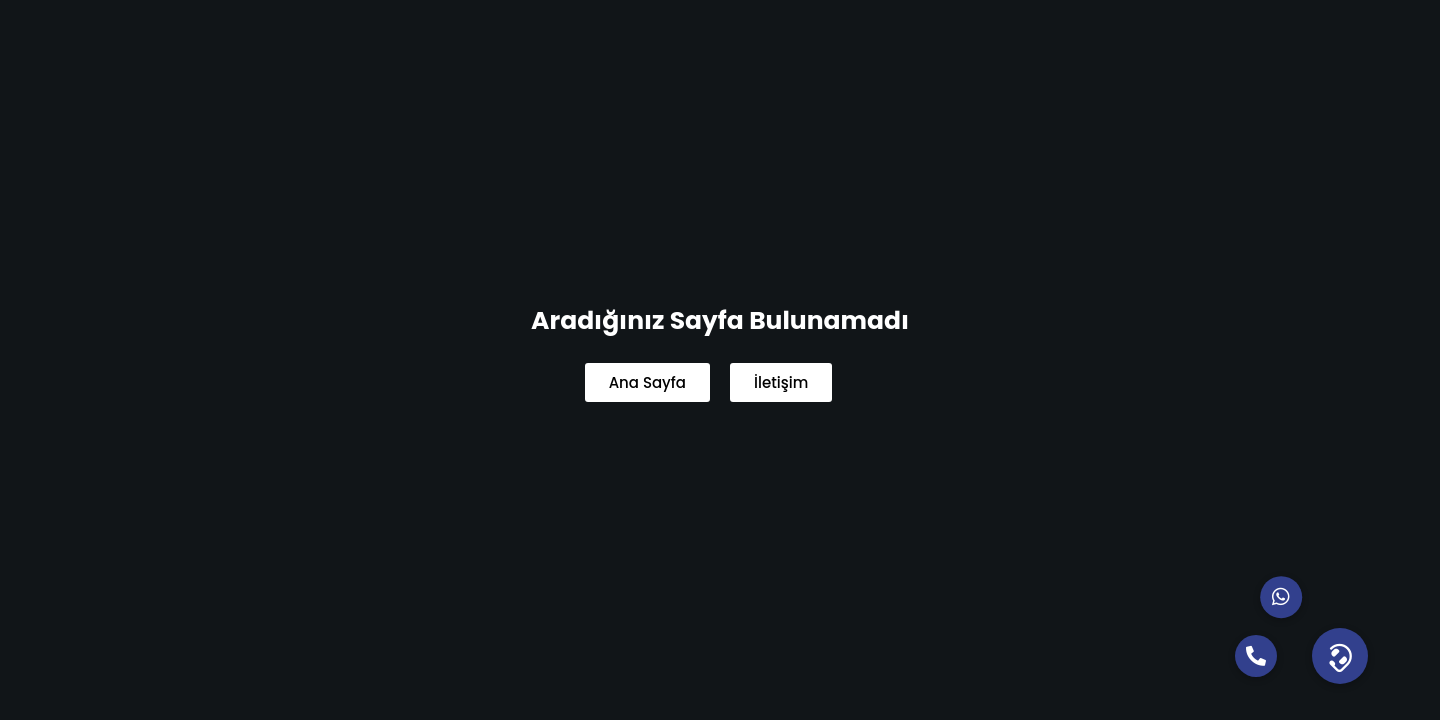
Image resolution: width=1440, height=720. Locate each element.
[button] (1340, 656)
